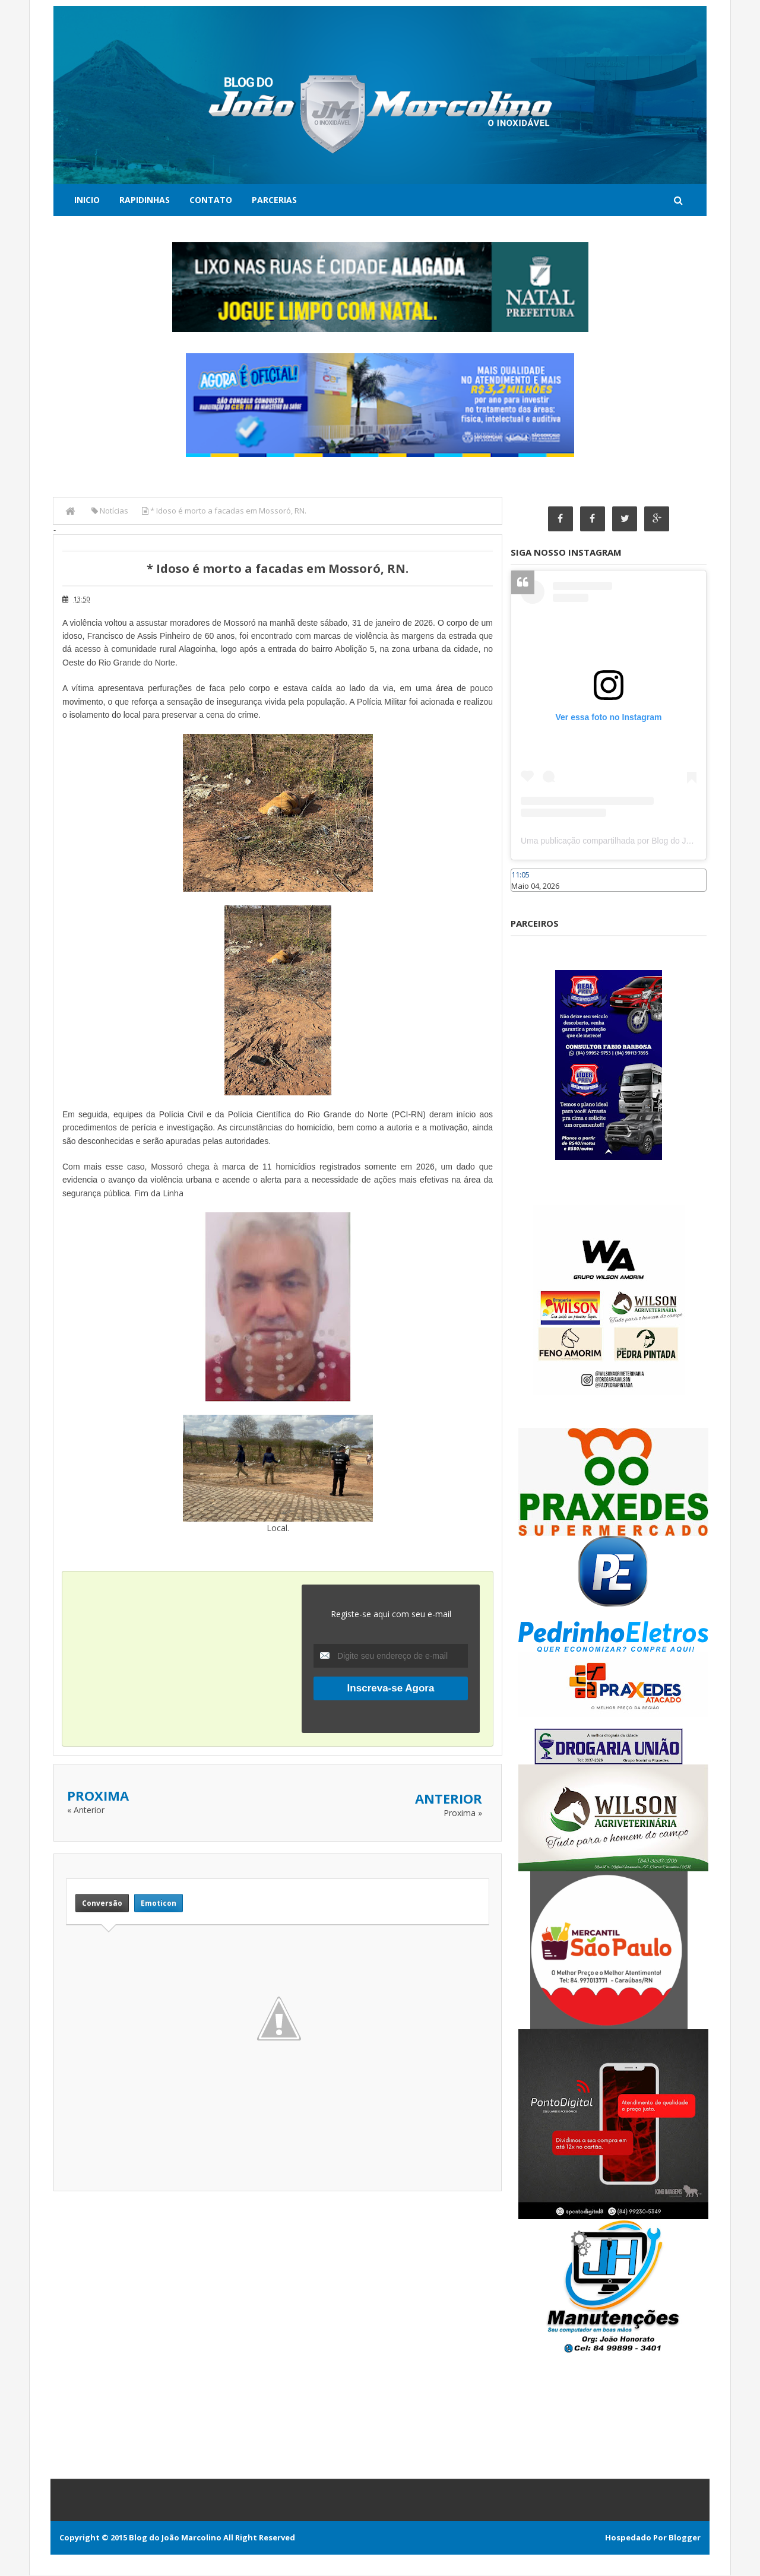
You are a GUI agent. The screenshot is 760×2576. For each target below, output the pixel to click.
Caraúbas (528, 897)
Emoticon (158, 1903)
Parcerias (274, 199)
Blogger (685, 2538)
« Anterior (85, 1809)
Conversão (102, 1903)
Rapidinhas (144, 199)
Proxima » (463, 1812)
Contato (210, 199)
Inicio (87, 199)
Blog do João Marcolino (175, 2538)
